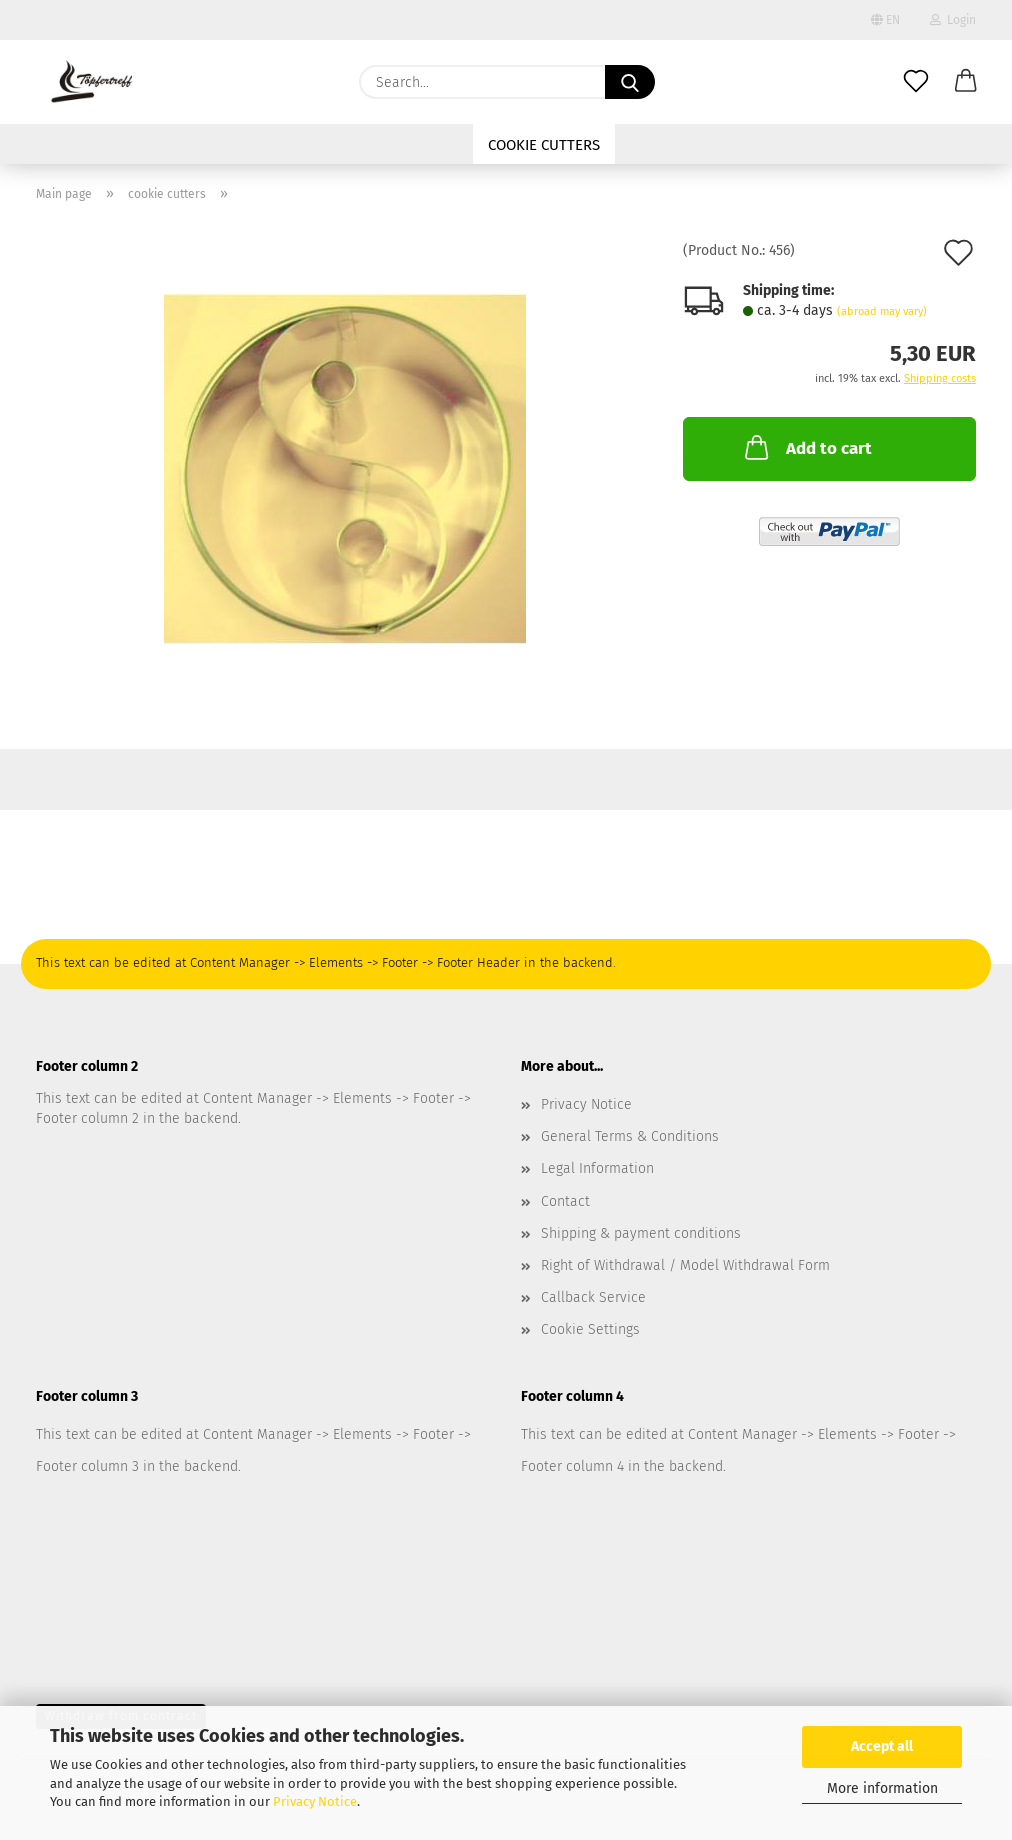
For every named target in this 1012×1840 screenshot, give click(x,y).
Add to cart (806, 447)
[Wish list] (916, 82)
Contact (565, 1201)
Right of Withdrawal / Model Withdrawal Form (685, 1265)
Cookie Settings (590, 1329)
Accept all (882, 1746)
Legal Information (597, 1168)
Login (953, 20)
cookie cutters (544, 145)
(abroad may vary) (882, 311)
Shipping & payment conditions (641, 1233)
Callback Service (593, 1297)
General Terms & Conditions (630, 1136)
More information (882, 1788)
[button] (966, 82)
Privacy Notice (315, 1801)
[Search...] (630, 82)
